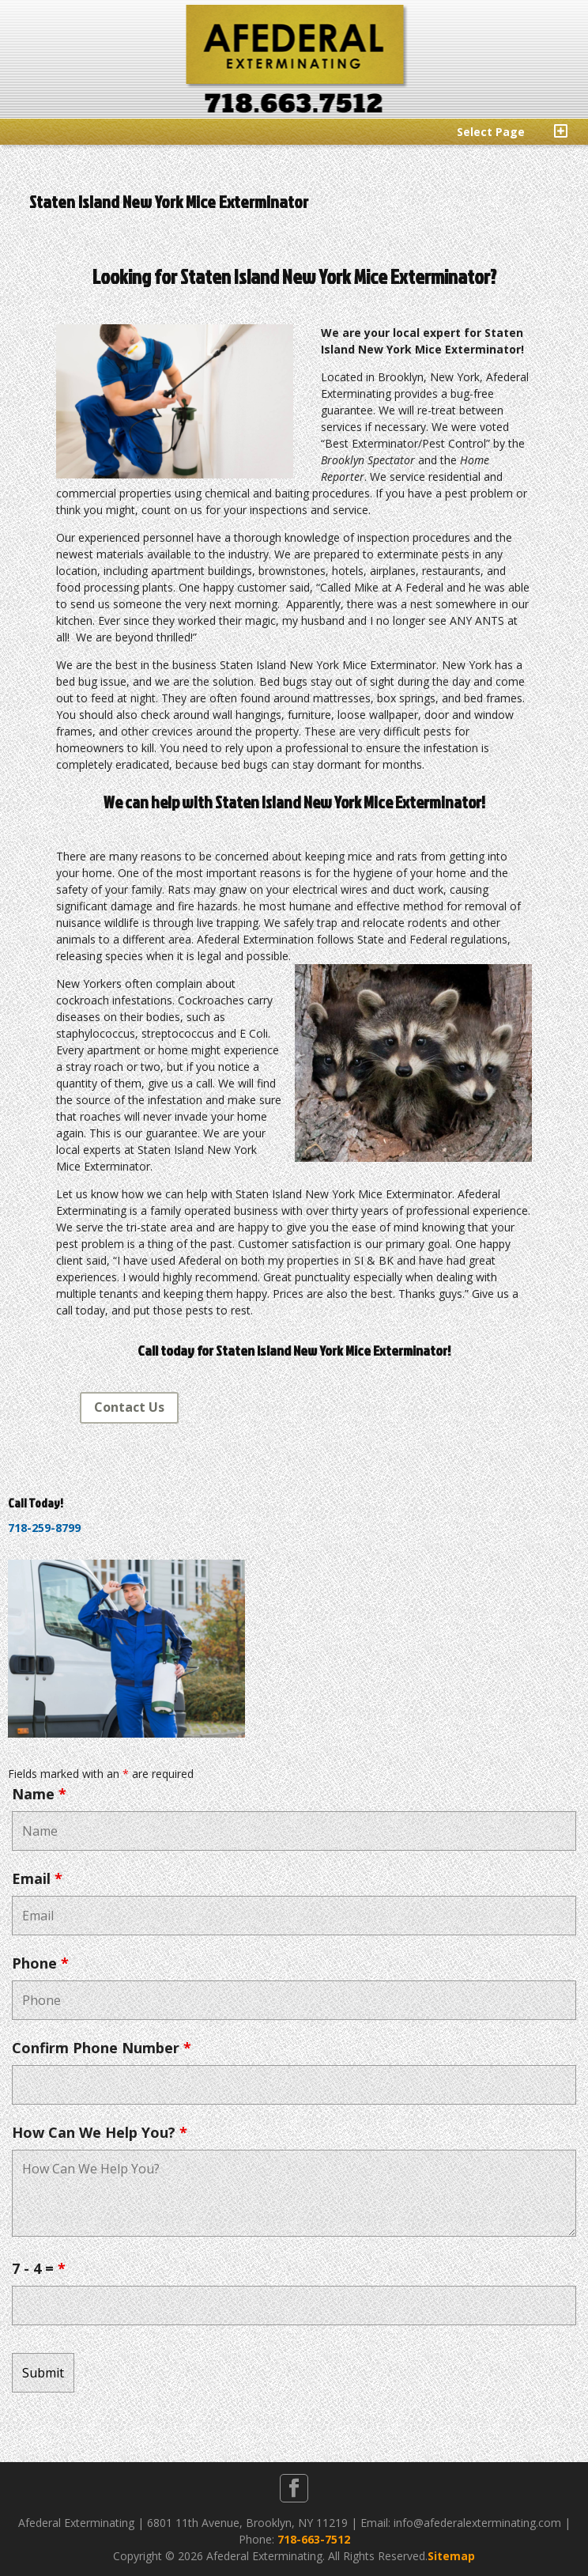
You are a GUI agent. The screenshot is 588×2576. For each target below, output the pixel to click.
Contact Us (129, 1407)
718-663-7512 (313, 2539)
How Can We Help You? (99, 2132)
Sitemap (451, 2555)
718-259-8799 (44, 1527)
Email (37, 1878)
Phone (40, 1963)
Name (39, 1793)
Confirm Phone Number (101, 2047)
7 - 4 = (39, 2268)
